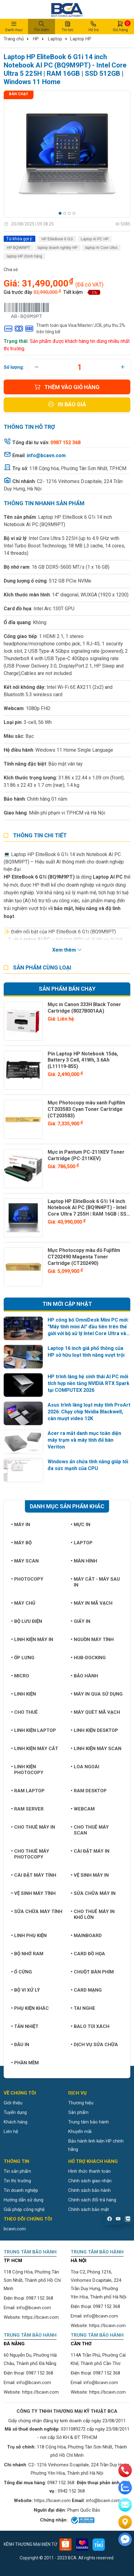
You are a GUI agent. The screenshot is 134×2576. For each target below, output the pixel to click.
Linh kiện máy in (32, 1639)
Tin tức (68, 26)
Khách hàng (15, 2122)
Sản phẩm (78, 2112)
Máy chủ (23, 1603)
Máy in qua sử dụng (97, 1694)
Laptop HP (80, 39)
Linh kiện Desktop (94, 1730)
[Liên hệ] (125, 2522)
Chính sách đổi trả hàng (92, 2200)
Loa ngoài (85, 1766)
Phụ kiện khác (30, 2008)
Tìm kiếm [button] (41, 26)
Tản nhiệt (24, 2026)
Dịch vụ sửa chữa (94, 2044)
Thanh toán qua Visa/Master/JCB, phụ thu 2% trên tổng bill (64, 328)
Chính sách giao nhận (90, 2181)
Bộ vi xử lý (25, 1990)
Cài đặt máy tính (33, 1875)
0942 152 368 (71, 2491)
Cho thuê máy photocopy (30, 1854)
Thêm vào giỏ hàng (67, 387)
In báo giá (67, 404)
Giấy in (80, 1621)
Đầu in (20, 2044)
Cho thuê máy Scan (90, 1830)
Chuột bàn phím (92, 1972)
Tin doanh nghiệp (21, 2190)
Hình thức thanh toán (89, 2171)
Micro (20, 1676)
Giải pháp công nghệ (24, 2209)
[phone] (125, 2470)
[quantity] (79, 367)
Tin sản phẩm (17, 2171)
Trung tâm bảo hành (88, 2122)
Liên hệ (11, 2131)
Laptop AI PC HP (95, 239)
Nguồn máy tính (92, 1639)
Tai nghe (83, 2008)
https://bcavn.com (40, 2317)
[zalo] (125, 2487)
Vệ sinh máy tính (33, 1893)
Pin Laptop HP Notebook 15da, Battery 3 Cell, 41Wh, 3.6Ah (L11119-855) (83, 1060)
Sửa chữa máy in (93, 1893)
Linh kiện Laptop (33, 1730)
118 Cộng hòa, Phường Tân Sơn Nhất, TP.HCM (77, 468)
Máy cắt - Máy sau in (95, 1582)
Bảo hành (84, 1676)
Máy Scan (25, 1561)
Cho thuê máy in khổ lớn (93, 1914)
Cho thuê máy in (33, 1827)
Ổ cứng (21, 1972)
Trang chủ (14, 39)
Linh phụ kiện (29, 1935)
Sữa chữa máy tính (36, 1911)
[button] (60, 213)
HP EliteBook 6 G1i (57, 239)
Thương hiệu (80, 2103)
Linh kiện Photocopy (27, 1769)
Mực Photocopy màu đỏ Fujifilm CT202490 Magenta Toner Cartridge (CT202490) (84, 1256)
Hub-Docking (88, 1657)
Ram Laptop (28, 1791)
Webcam (83, 1809)
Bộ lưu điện (26, 1621)
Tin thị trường (17, 2181)
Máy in (20, 1524)
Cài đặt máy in (90, 1851)
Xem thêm (67, 950)
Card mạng (86, 1990)
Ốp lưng (22, 1657)
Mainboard (86, 1935)
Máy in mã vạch (91, 1603)
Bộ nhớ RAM (27, 1953)
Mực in (80, 1524)
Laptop (55, 39)
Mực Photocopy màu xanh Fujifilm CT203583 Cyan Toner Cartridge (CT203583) (86, 1109)
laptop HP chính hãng (24, 256)
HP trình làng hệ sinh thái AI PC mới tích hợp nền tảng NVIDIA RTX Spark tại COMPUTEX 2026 (88, 1383)
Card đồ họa (88, 1953)
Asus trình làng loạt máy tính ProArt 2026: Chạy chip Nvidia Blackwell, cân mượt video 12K (89, 1411)
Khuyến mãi (80, 2131)
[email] (125, 2505)
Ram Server (27, 1809)
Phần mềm (25, 2063)
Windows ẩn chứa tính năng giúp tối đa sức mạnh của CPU (88, 1465)
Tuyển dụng (15, 2112)
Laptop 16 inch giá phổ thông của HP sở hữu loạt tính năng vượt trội (86, 1351)
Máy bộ (21, 1543)
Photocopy (27, 1579)
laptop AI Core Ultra (101, 248)
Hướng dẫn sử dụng (23, 2200)
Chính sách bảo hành (89, 2190)
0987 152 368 (39, 2298)
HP (36, 39)
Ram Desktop (89, 1791)
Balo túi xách (90, 2026)
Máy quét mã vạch (95, 1712)
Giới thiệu (13, 2103)
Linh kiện (23, 1694)
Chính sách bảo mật (88, 2209)
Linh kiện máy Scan (96, 1748)
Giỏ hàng (120, 26)
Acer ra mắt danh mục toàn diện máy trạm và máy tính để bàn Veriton (84, 1440)
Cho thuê (24, 1712)
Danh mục (14, 26)
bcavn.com (15, 2229)
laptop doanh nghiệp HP (57, 248)
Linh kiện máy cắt (34, 1748)
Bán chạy (18, 94)
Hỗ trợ (93, 26)
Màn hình (84, 1561)
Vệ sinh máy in (90, 1875)
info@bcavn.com (46, 455)
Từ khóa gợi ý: (19, 238)
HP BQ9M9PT (18, 248)
